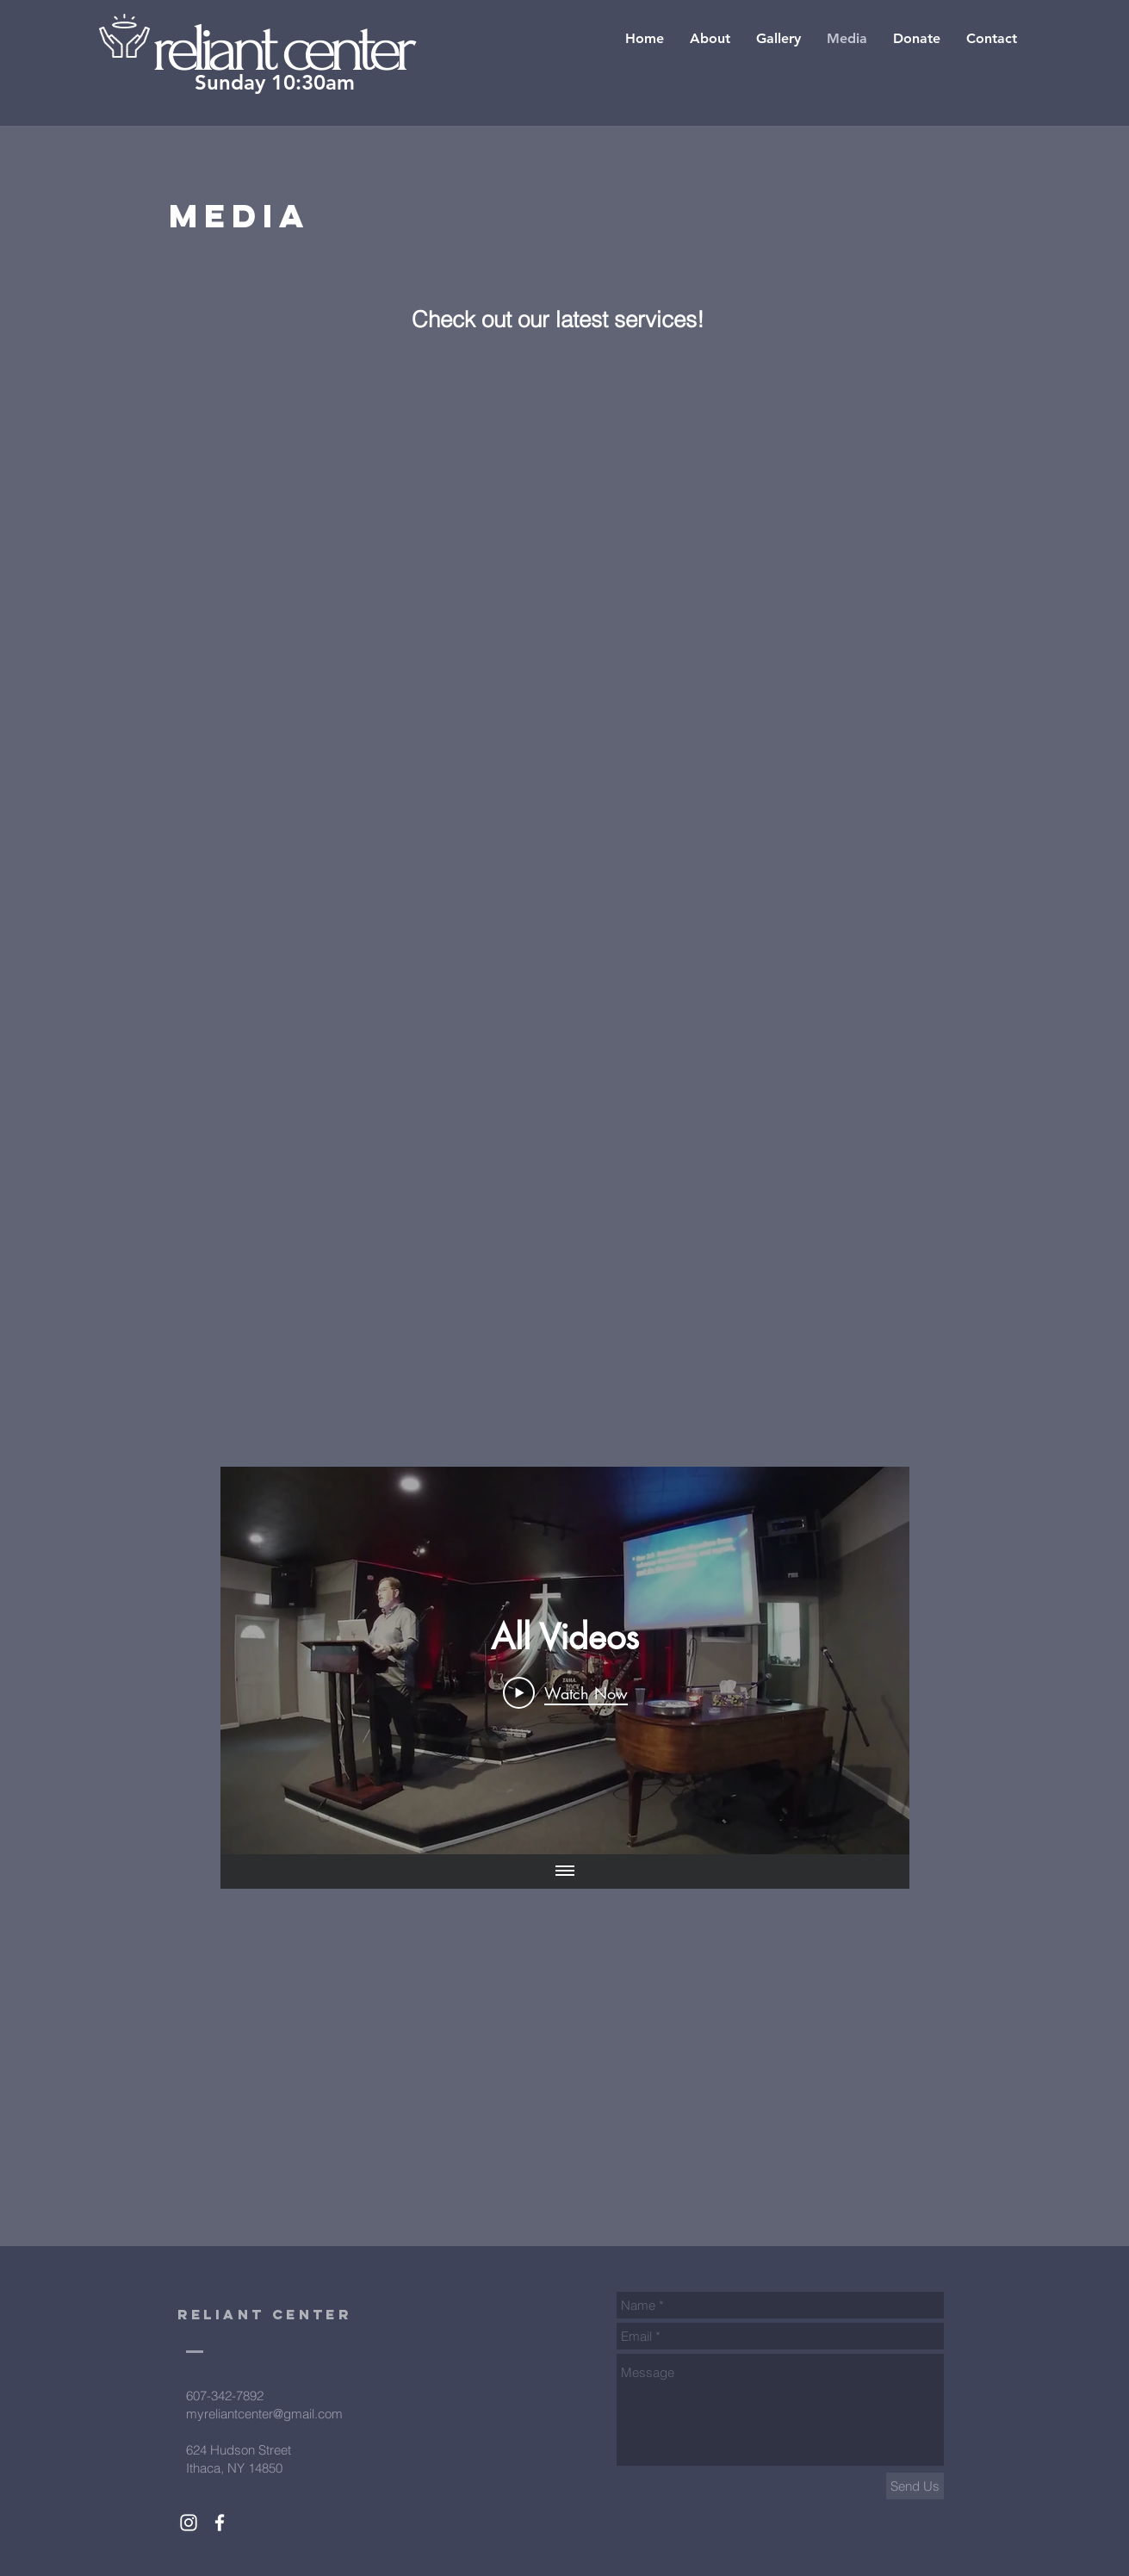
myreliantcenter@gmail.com (264, 2413)
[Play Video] (564, 1692)
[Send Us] (915, 2486)
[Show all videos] (565, 1871)
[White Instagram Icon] (188, 2522)
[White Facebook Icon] (219, 2522)
